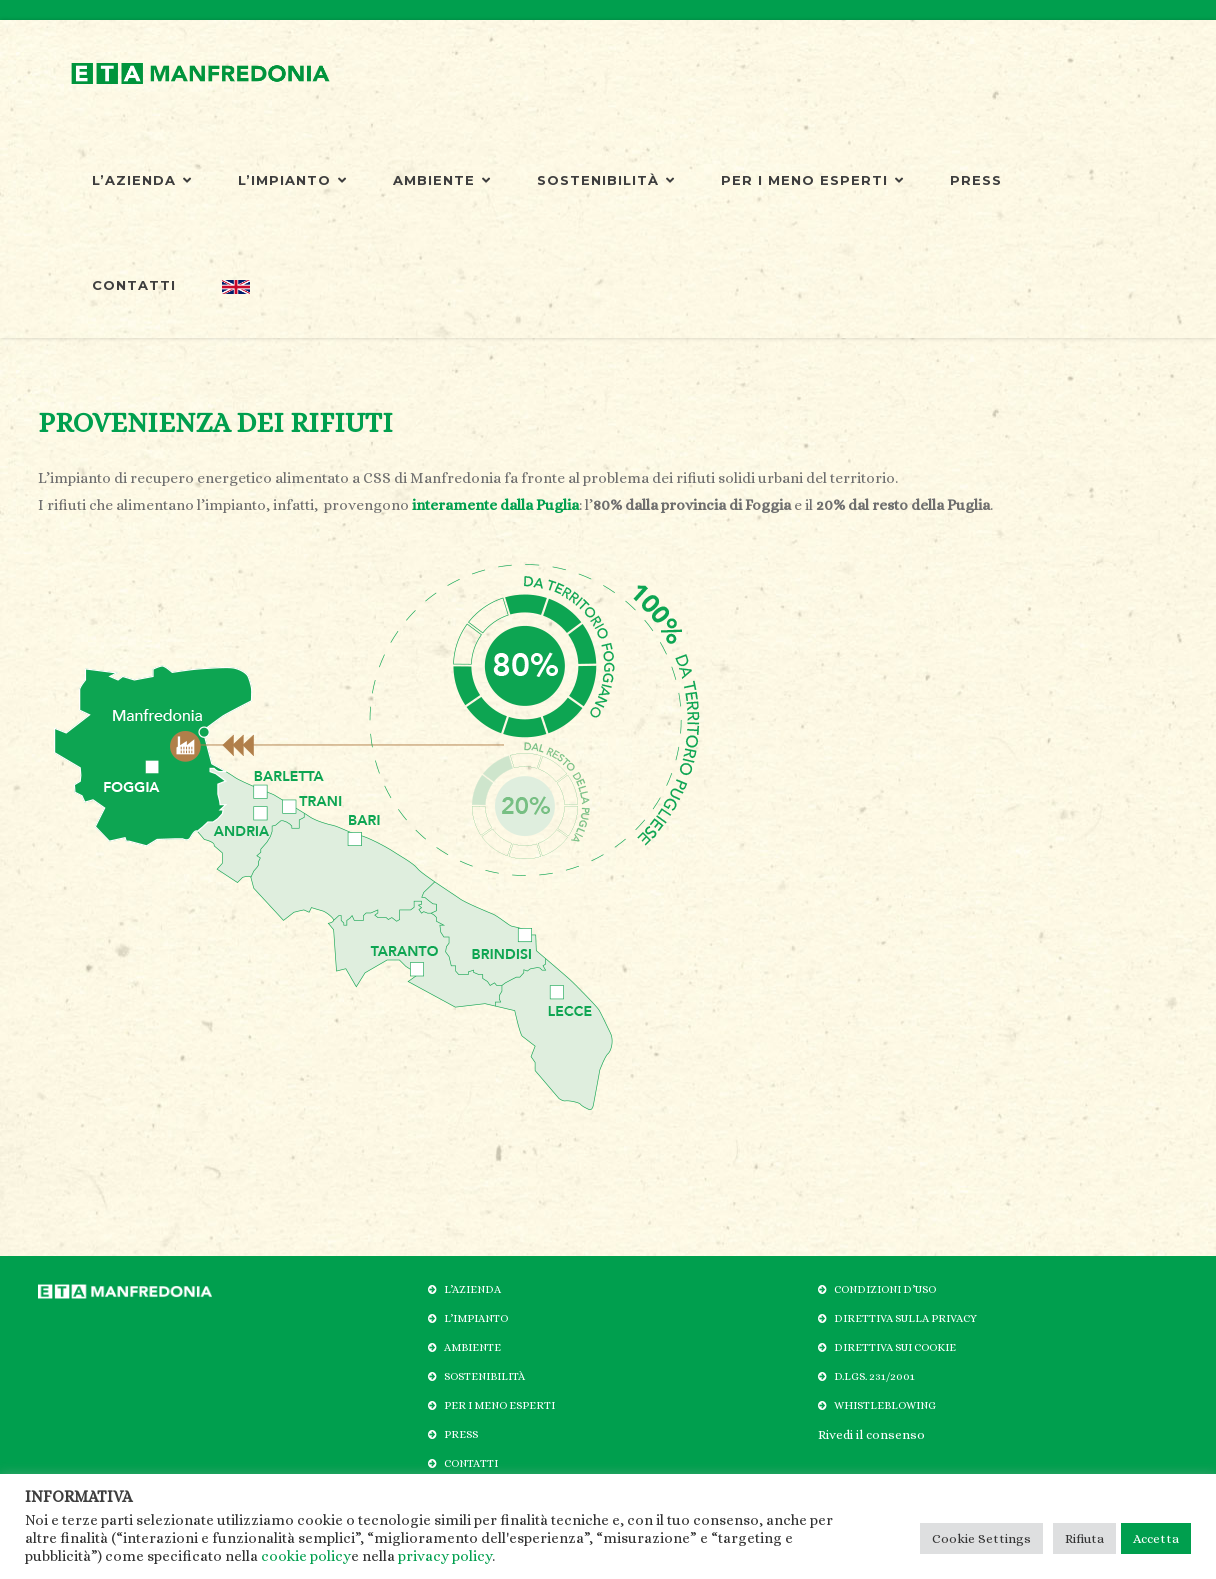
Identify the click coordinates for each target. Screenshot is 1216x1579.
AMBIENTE (442, 180)
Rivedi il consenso (871, 1434)
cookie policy (306, 1556)
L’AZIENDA (142, 180)
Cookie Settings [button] (981, 1538)
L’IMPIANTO (292, 180)
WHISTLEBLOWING (885, 1405)
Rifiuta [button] (1084, 1538)
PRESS (976, 180)
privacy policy (445, 1556)
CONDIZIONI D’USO (885, 1289)
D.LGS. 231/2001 (874, 1376)
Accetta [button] (1156, 1538)
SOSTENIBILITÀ (606, 180)
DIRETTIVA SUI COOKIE (895, 1347)
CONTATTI (134, 285)
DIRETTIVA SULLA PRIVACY (905, 1318)
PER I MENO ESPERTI (812, 180)
